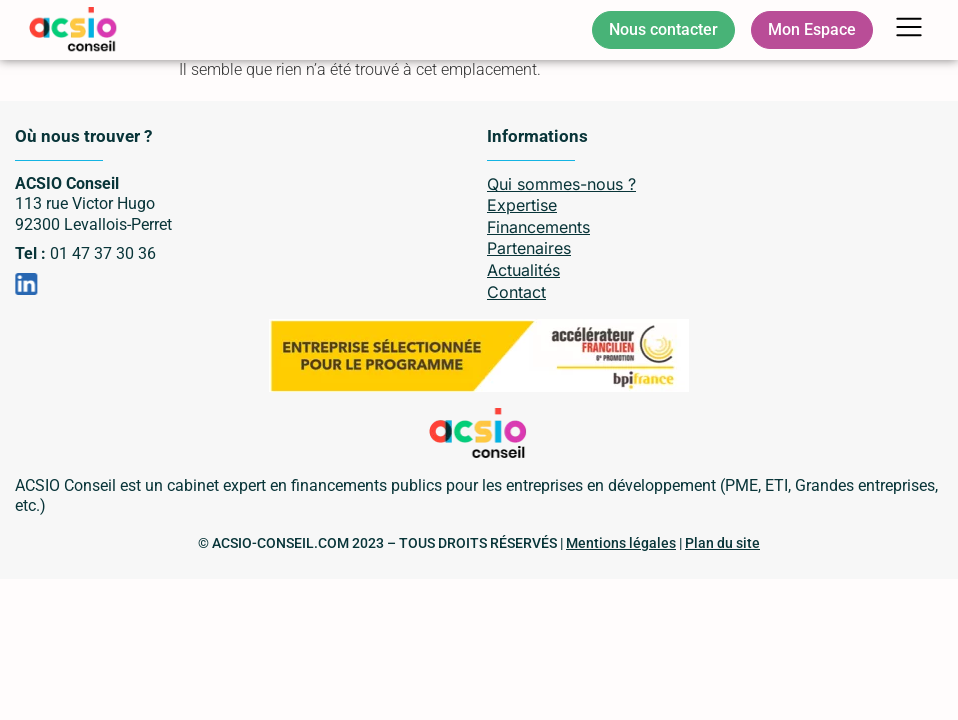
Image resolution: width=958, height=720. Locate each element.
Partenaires (529, 248)
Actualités (523, 270)
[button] (909, 30)
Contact (516, 292)
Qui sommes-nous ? (561, 184)
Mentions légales (621, 543)
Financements (538, 227)
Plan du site (722, 543)
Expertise (522, 205)
